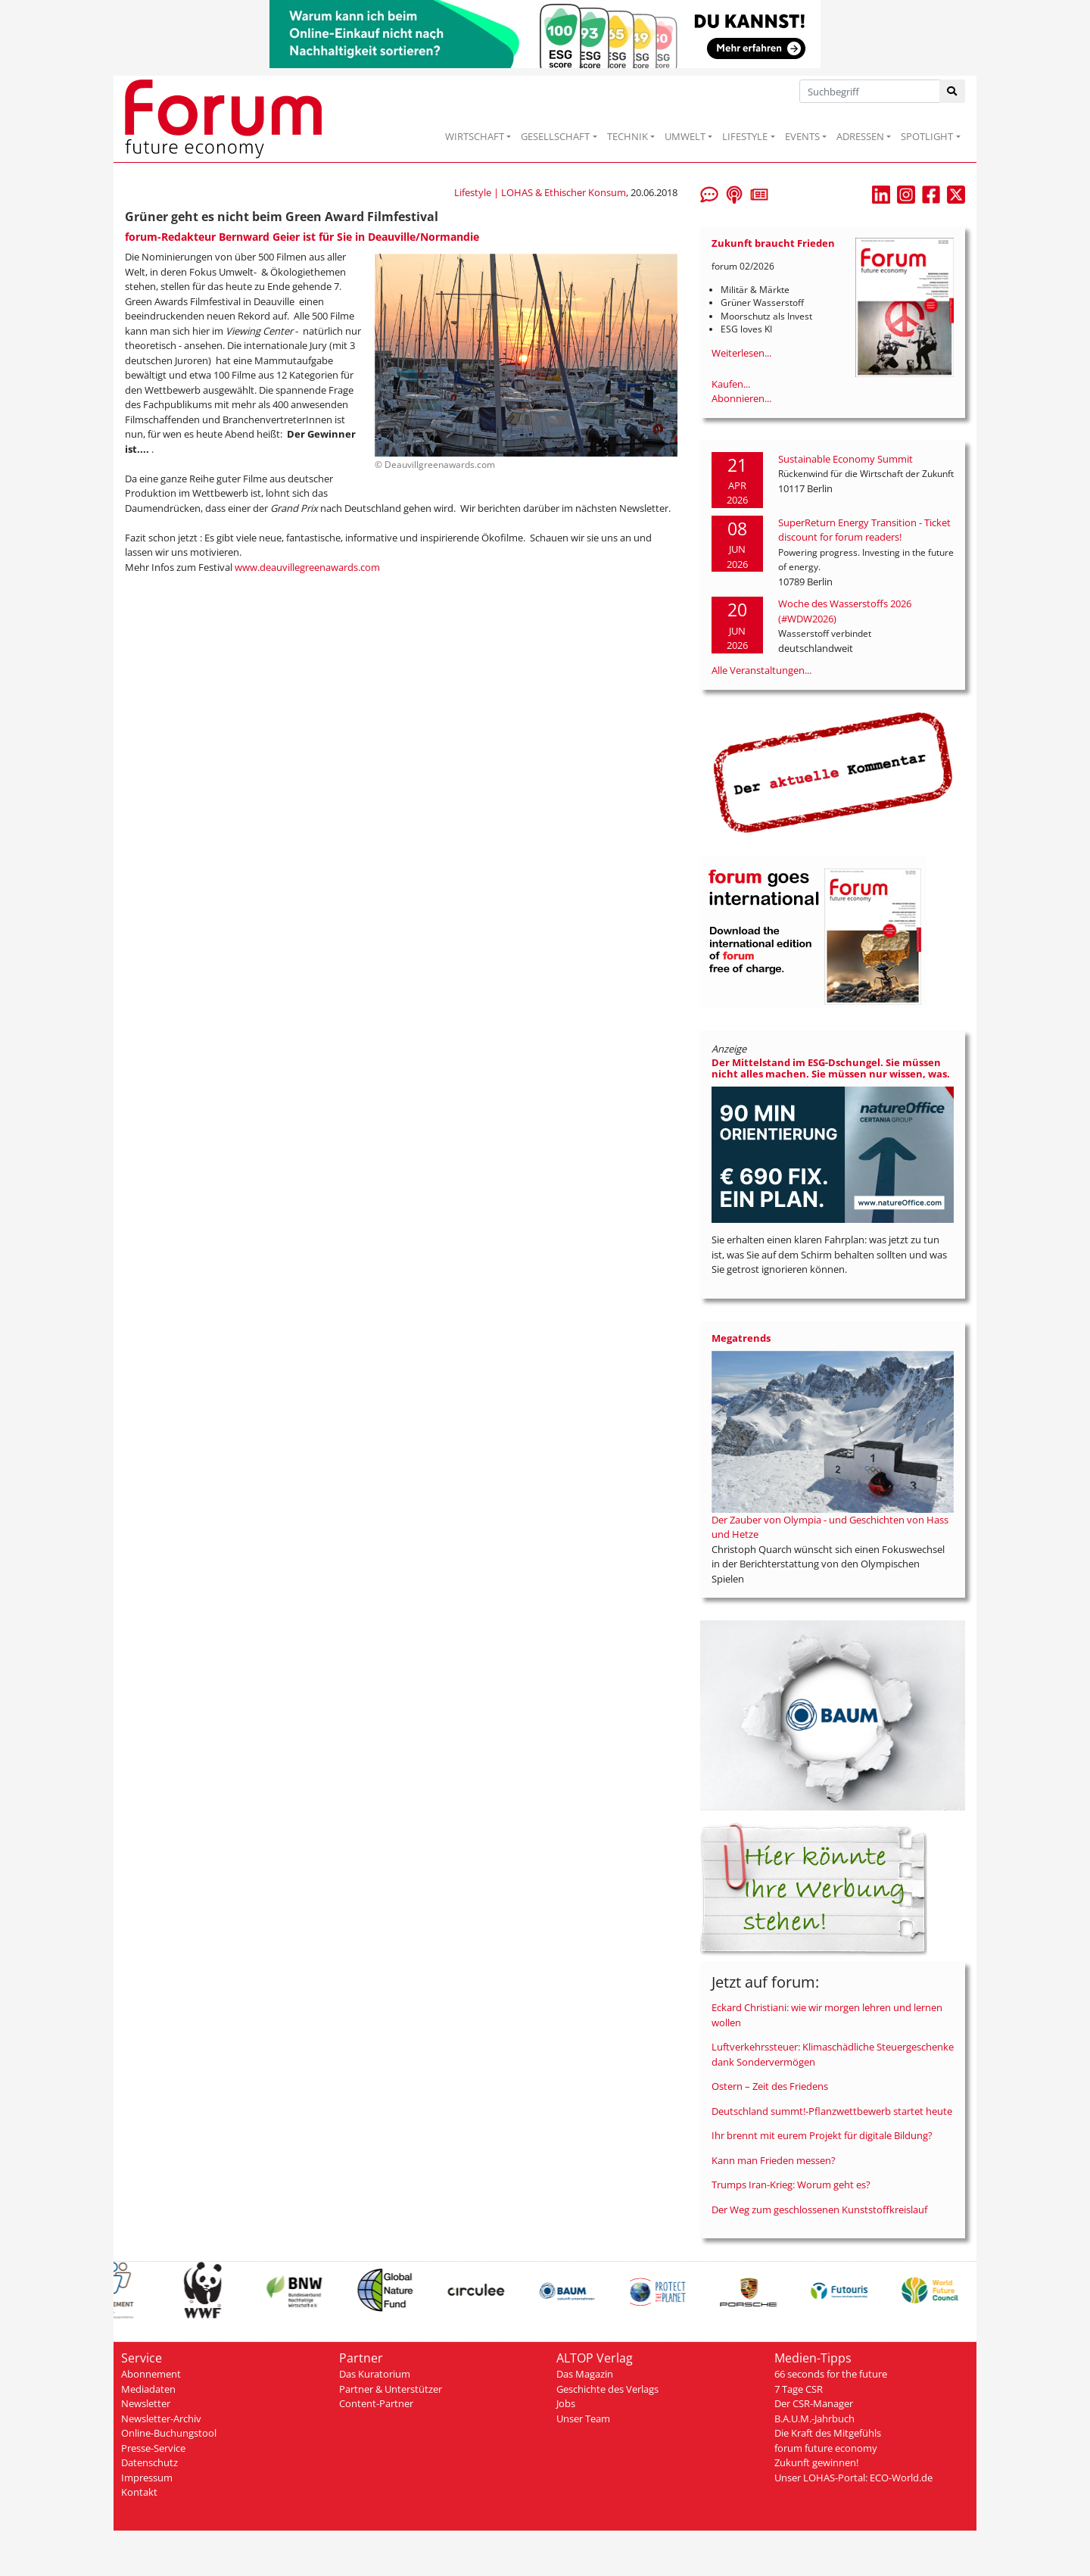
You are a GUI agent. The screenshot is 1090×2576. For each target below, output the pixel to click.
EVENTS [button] (802, 136)
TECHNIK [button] (627, 136)
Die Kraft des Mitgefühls (827, 2433)
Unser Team (583, 2418)
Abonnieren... (741, 398)
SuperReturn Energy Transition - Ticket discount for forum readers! (864, 530)
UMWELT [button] (685, 136)
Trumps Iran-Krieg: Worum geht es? (791, 2184)
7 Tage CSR (798, 2389)
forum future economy (825, 2448)
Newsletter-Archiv (161, 2418)
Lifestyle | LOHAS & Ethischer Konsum (540, 192)
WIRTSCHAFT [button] (474, 136)
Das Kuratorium (374, 2374)
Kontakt (139, 2492)
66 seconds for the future (830, 2374)
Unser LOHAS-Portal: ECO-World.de (853, 2477)
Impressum (147, 2477)
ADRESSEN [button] (860, 136)
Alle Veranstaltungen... (761, 670)
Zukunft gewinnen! (816, 2462)
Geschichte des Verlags (607, 2389)
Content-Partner (376, 2403)
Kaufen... (731, 384)
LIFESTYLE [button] (745, 136)
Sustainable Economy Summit (845, 459)
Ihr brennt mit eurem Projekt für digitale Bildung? (822, 2135)
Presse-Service (153, 2448)
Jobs (565, 2403)
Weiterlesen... (741, 353)
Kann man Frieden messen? (774, 2160)
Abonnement (151, 2374)
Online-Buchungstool (168, 2433)
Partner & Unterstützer (390, 2389)
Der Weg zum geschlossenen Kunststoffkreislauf (819, 2209)
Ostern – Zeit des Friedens (770, 2086)
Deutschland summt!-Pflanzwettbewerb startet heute (832, 2111)
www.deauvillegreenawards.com (307, 567)
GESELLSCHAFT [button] (555, 136)
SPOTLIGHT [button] (927, 136)
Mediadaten (148, 2389)
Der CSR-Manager (813, 2403)
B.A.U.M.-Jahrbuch (814, 2418)
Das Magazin (584, 2374)
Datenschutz (149, 2462)
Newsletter (145, 2403)
